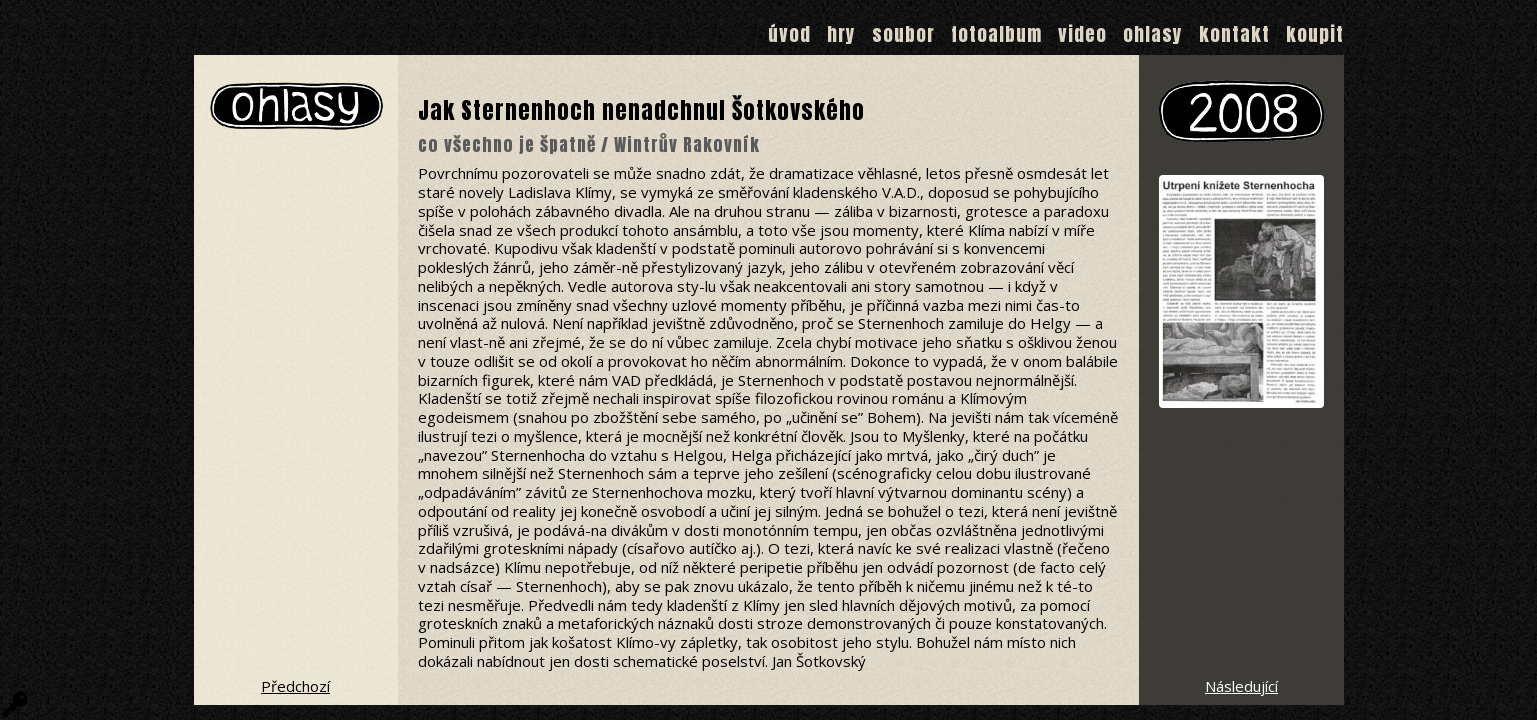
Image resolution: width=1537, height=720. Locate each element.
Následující (1241, 686)
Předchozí (295, 686)
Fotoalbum (996, 34)
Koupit (1315, 34)
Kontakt (1234, 34)
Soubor (903, 34)
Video (1082, 34)
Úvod (789, 34)
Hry (841, 34)
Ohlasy (1153, 34)
